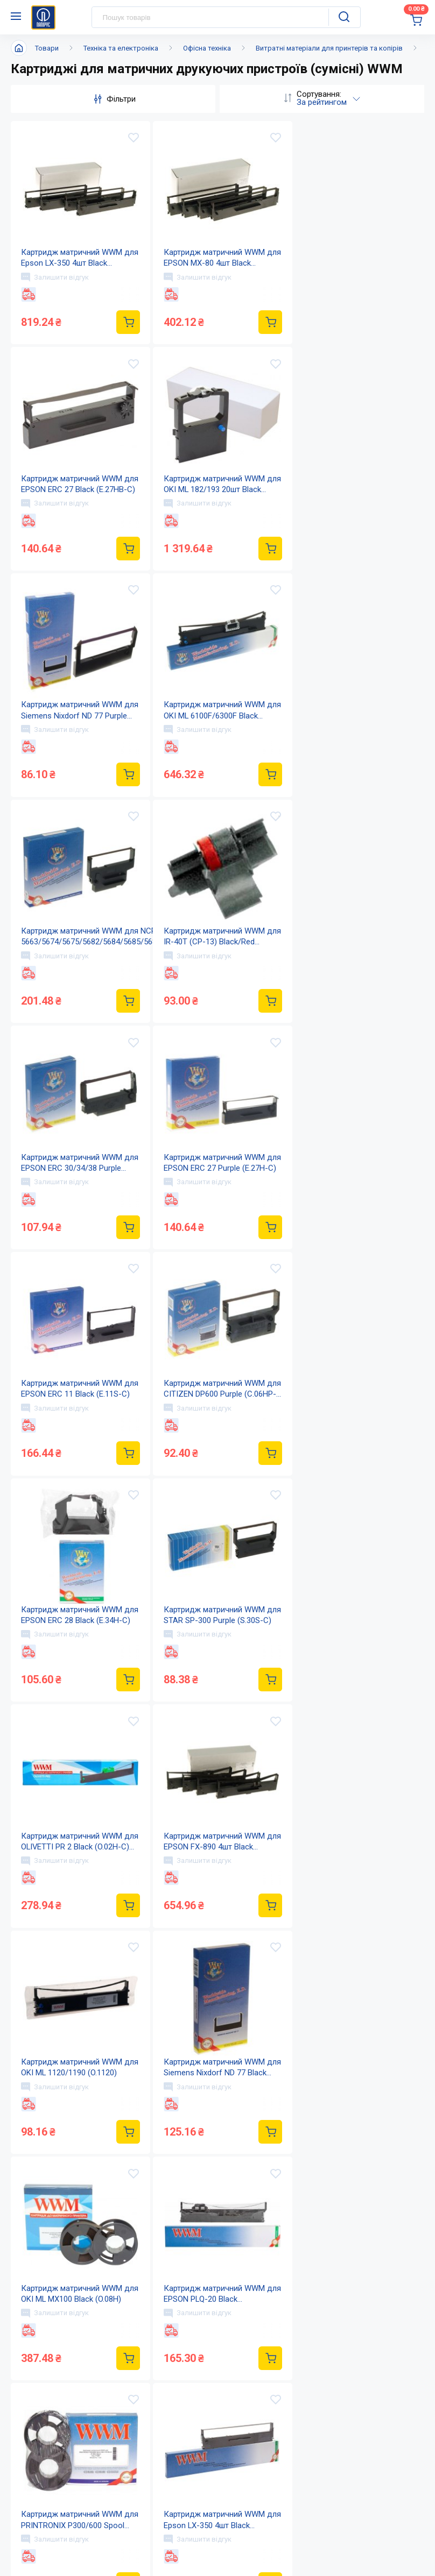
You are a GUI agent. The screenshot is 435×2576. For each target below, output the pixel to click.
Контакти (205, 2502)
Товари (47, 48)
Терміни (324, 2524)
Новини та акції (218, 2482)
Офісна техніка (207, 48)
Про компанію (216, 2460)
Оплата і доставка (344, 2460)
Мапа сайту (209, 2524)
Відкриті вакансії (221, 2546)
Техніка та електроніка (120, 48)
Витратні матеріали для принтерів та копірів (329, 48)
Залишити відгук (55, 277)
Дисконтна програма (350, 2502)
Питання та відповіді (350, 2482)
